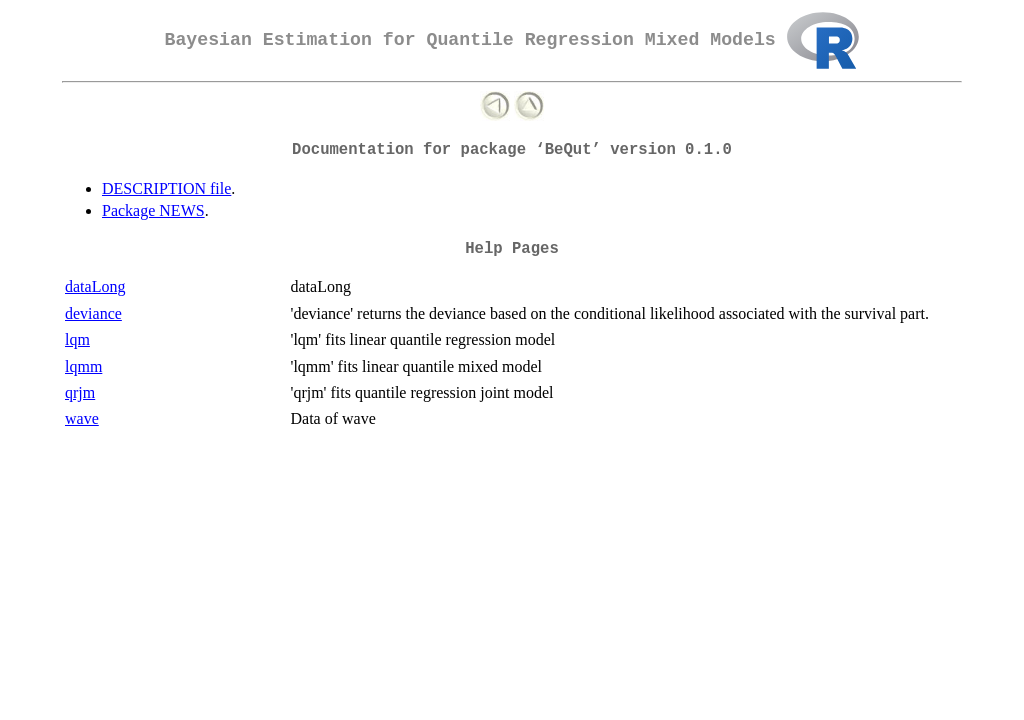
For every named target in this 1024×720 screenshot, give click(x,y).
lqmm (83, 366)
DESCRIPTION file (166, 188)
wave (82, 418)
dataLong (95, 286)
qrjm (80, 392)
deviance (93, 313)
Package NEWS (153, 210)
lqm (77, 339)
